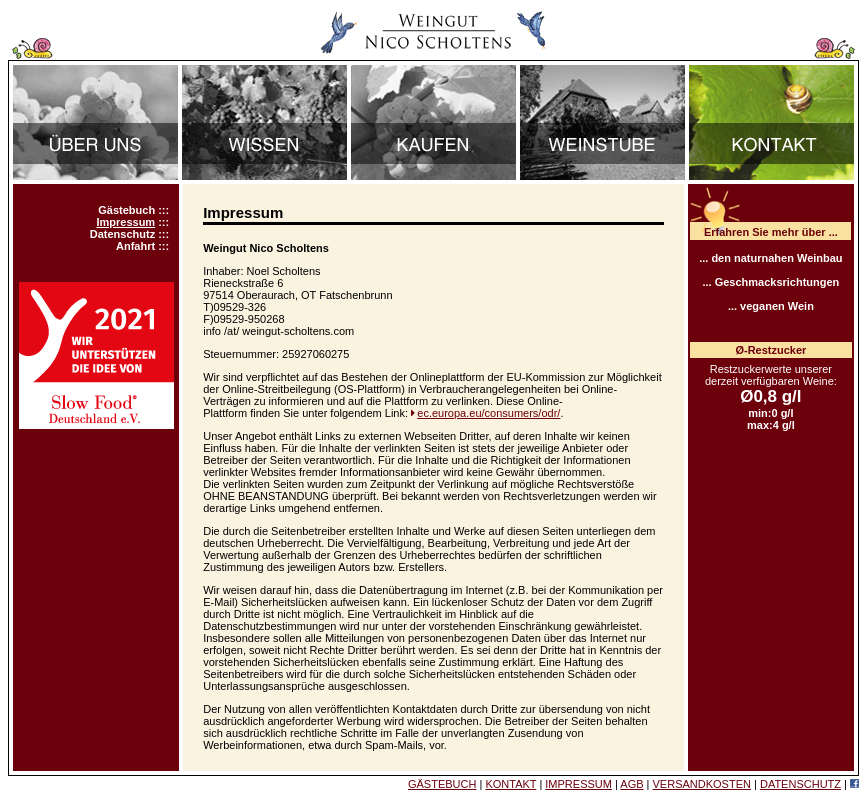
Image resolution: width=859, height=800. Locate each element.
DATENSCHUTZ (800, 784)
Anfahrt (135, 246)
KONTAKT (510, 784)
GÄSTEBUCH (442, 784)
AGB (631, 784)
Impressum (125, 222)
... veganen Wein (771, 306)
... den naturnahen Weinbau (770, 258)
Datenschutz (122, 234)
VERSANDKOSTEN (702, 784)
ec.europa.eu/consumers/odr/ (488, 413)
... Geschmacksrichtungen (770, 282)
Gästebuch (126, 210)
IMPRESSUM (578, 784)
